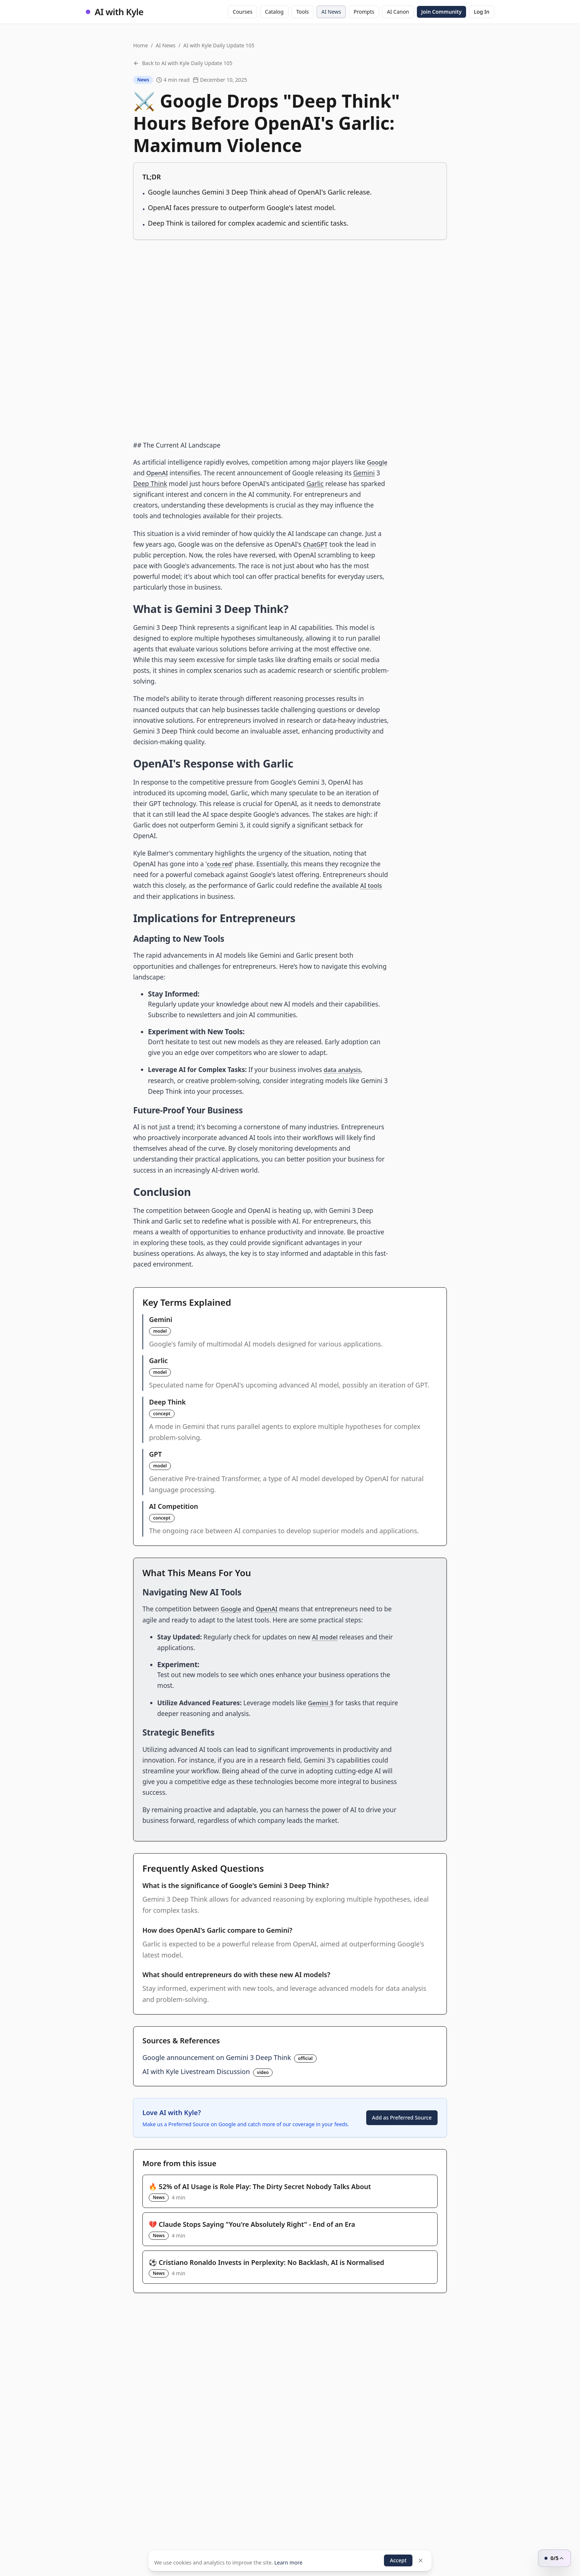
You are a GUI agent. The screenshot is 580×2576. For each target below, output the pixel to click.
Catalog (274, 11)
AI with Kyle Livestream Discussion (196, 2071)
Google (378, 462)
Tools (302, 11)
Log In (481, 11)
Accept (398, 2559)
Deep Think (150, 483)
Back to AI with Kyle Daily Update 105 (182, 63)
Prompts (364, 11)
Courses (242, 11)
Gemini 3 (321, 1702)
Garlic (315, 483)
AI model (326, 1636)
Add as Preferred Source (402, 2117)
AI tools (372, 885)
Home (140, 45)
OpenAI (157, 473)
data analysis (343, 1069)
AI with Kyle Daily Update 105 (218, 45)
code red (220, 864)
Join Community (441, 11)
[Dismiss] (420, 2559)
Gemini (365, 473)
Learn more (288, 2561)
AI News (331, 11)
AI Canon (398, 11)
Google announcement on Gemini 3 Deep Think (216, 2057)
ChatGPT (316, 544)
